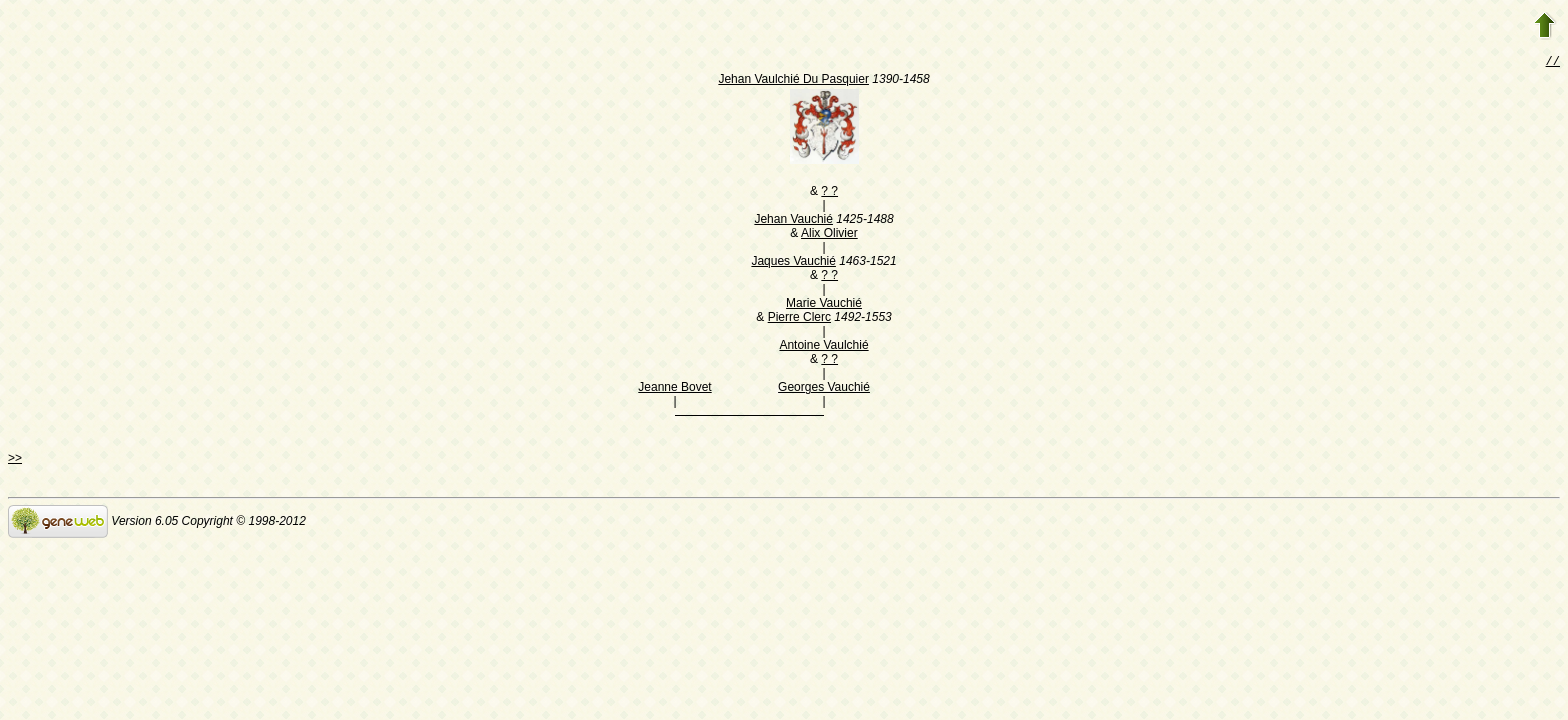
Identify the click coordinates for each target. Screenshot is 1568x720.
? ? (829, 193)
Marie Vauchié (824, 305)
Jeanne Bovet (674, 389)
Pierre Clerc (799, 319)
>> (15, 460)
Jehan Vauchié (793, 221)
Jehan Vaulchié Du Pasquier (793, 81)
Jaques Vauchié (793, 263)
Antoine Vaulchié (823, 347)
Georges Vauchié (824, 389)
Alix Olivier (829, 235)
